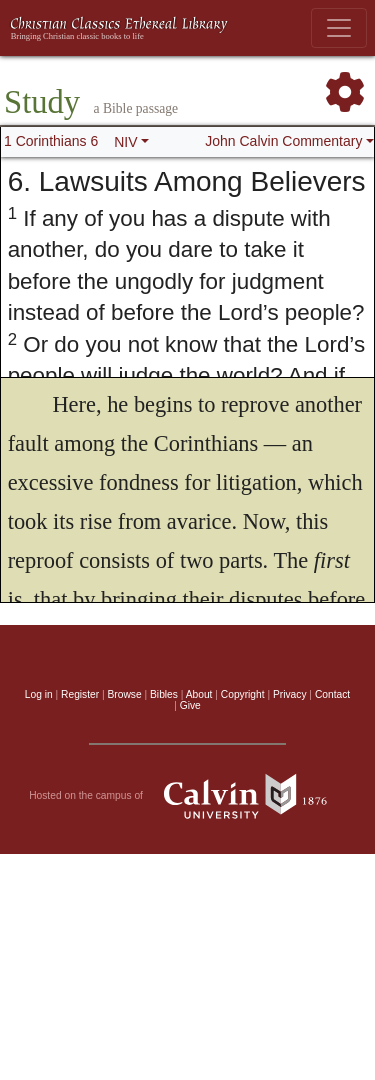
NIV (125, 142)
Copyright (243, 694)
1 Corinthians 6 (51, 141)
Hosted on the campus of (187, 796)
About (199, 694)
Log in (39, 694)
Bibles (164, 694)
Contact (332, 694)
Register (80, 694)
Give (190, 705)
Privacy (290, 694)
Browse (125, 694)
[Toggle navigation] (339, 28)
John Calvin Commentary (283, 141)
